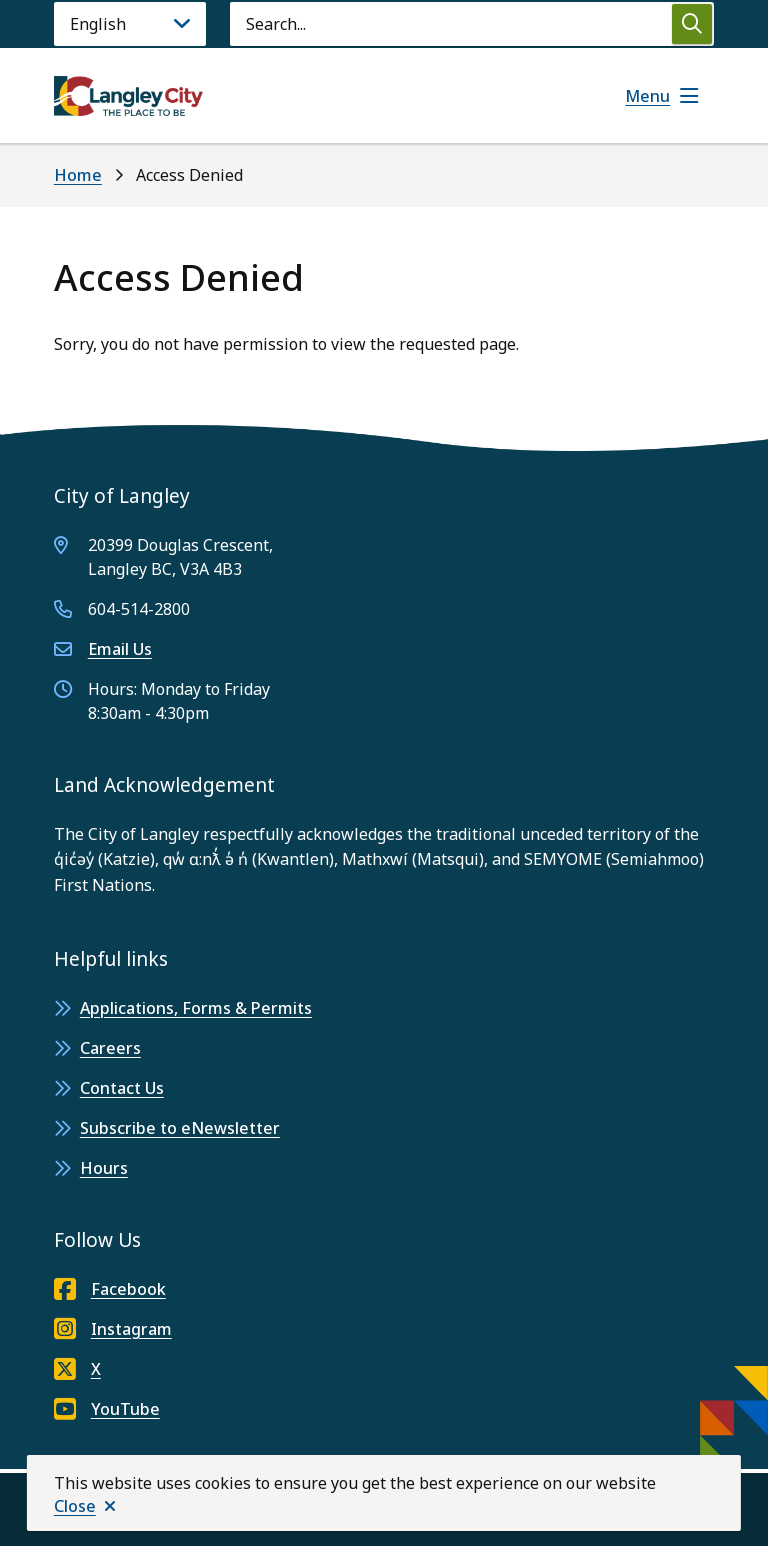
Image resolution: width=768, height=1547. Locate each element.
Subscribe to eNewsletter (180, 1128)
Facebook (110, 1289)
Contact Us (122, 1088)
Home (78, 175)
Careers (110, 1048)
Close (75, 1506)
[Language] (130, 24)
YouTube (107, 1409)
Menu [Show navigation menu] (647, 96)
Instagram (113, 1329)
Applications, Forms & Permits (196, 1008)
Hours (104, 1168)
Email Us (120, 649)
